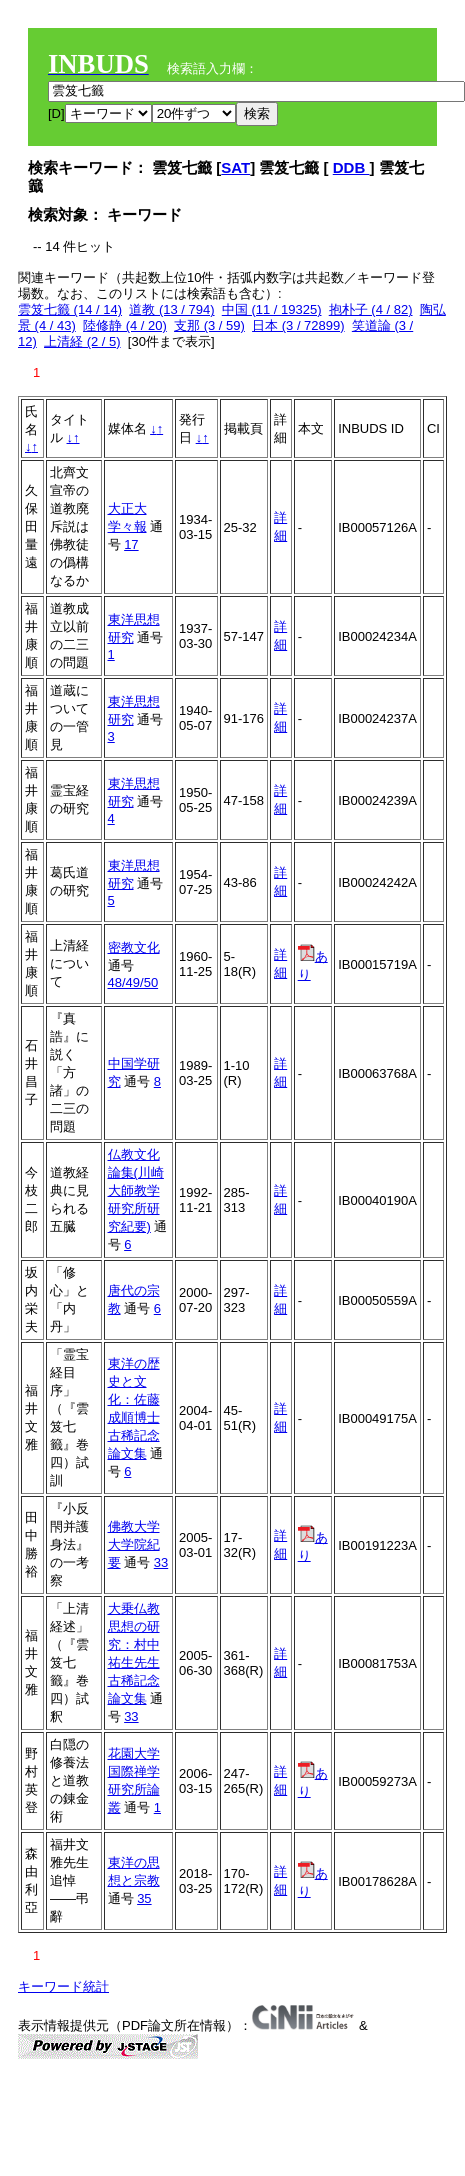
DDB (351, 167)
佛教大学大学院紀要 (134, 1544)
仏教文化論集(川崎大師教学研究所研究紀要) (136, 1190)
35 (144, 1898)
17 (131, 544)
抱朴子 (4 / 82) (371, 309)
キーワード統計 (63, 1986)
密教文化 (134, 947)
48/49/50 (133, 982)
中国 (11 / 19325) (272, 309)
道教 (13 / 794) (171, 309)
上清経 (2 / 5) (82, 341)
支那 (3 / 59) (209, 325)
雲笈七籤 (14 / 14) (70, 309)
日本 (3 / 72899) (298, 325)
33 (161, 1562)
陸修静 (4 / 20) (125, 325)
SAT (235, 167)
